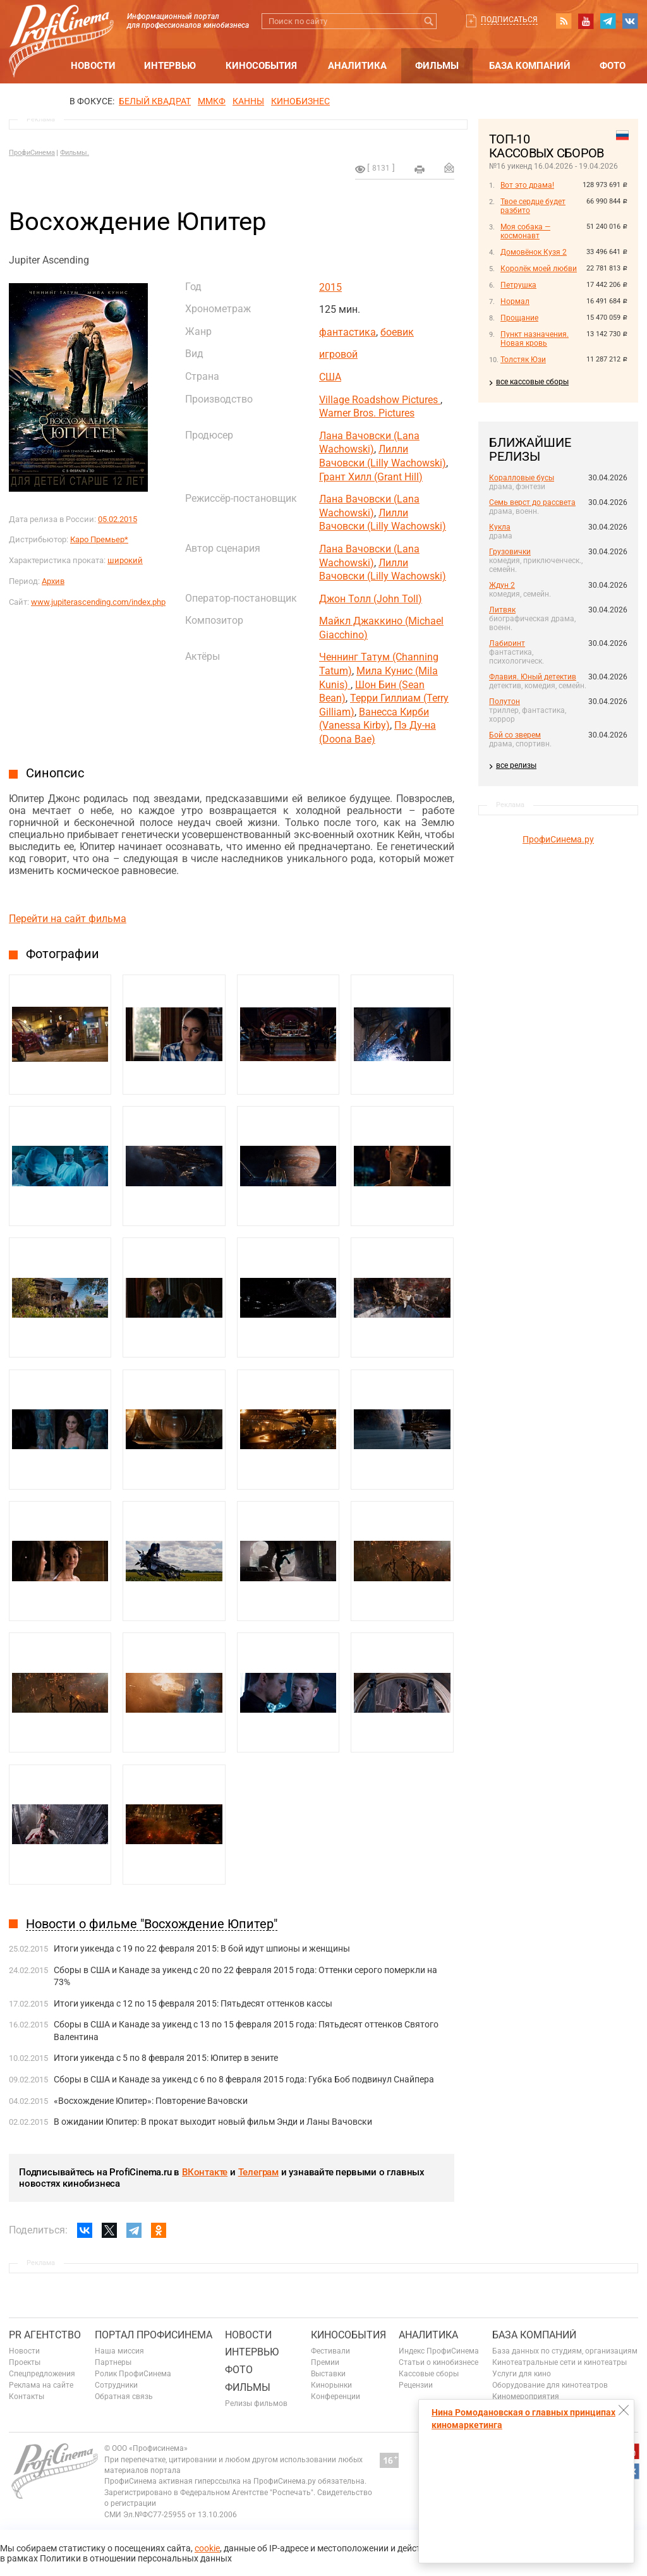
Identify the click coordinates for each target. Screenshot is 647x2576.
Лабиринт (507, 643)
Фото (613, 65)
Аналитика (357, 65)
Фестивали (330, 2351)
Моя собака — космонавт (525, 231)
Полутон (504, 701)
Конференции (335, 2396)
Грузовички (510, 551)
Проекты (24, 2362)
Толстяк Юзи (523, 359)
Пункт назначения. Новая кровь (534, 339)
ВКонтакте (204, 2172)
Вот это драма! (527, 185)
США (330, 377)
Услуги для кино (521, 2373)
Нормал (514, 301)
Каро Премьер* (99, 539)
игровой (338, 354)
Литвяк (502, 609)
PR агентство (45, 2335)
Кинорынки (331, 2385)
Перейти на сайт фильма (67, 919)
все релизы (516, 765)
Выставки (328, 2373)
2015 (330, 287)
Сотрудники (116, 2385)
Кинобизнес (300, 101)
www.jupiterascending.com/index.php (98, 602)
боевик (397, 332)
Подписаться (509, 19)
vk (630, 21)
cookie (207, 2548)
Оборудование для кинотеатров (550, 2385)
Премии (325, 2362)
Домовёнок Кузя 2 (533, 252)
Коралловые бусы (521, 477)
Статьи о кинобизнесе (438, 2362)
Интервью (170, 65)
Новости (93, 65)
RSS (563, 21)
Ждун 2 (502, 585)
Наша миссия (119, 2351)
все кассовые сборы (532, 381)
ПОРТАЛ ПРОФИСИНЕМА (153, 2335)
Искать (429, 21)
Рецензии (416, 2385)
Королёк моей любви (538, 268)
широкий (125, 560)
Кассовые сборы (429, 2373)
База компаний (530, 65)
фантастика (347, 332)
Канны (248, 101)
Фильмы (437, 65)
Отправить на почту (449, 167)
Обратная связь (124, 2396)
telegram (608, 21)
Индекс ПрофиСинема (439, 2351)
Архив (53, 581)
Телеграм (258, 2172)
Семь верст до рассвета (532, 502)
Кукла (500, 527)
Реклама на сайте (41, 2385)
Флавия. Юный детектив (532, 676)
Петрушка (518, 285)
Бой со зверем (515, 735)
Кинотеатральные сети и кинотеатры (559, 2362)
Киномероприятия (525, 2396)
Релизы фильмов (256, 2403)
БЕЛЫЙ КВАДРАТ (155, 101)
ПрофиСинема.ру (558, 839)
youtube (586, 21)
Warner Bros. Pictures (366, 413)
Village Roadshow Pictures (379, 400)
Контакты (26, 2396)
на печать (419, 169)
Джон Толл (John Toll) (370, 599)
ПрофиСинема (32, 153)
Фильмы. (74, 153)
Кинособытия (261, 65)
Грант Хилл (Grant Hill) (371, 477)
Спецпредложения (42, 2373)
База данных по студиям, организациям (565, 2351)
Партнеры (113, 2362)
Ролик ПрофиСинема (133, 2373)
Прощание (519, 317)
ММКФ (212, 101)
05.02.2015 (117, 519)
